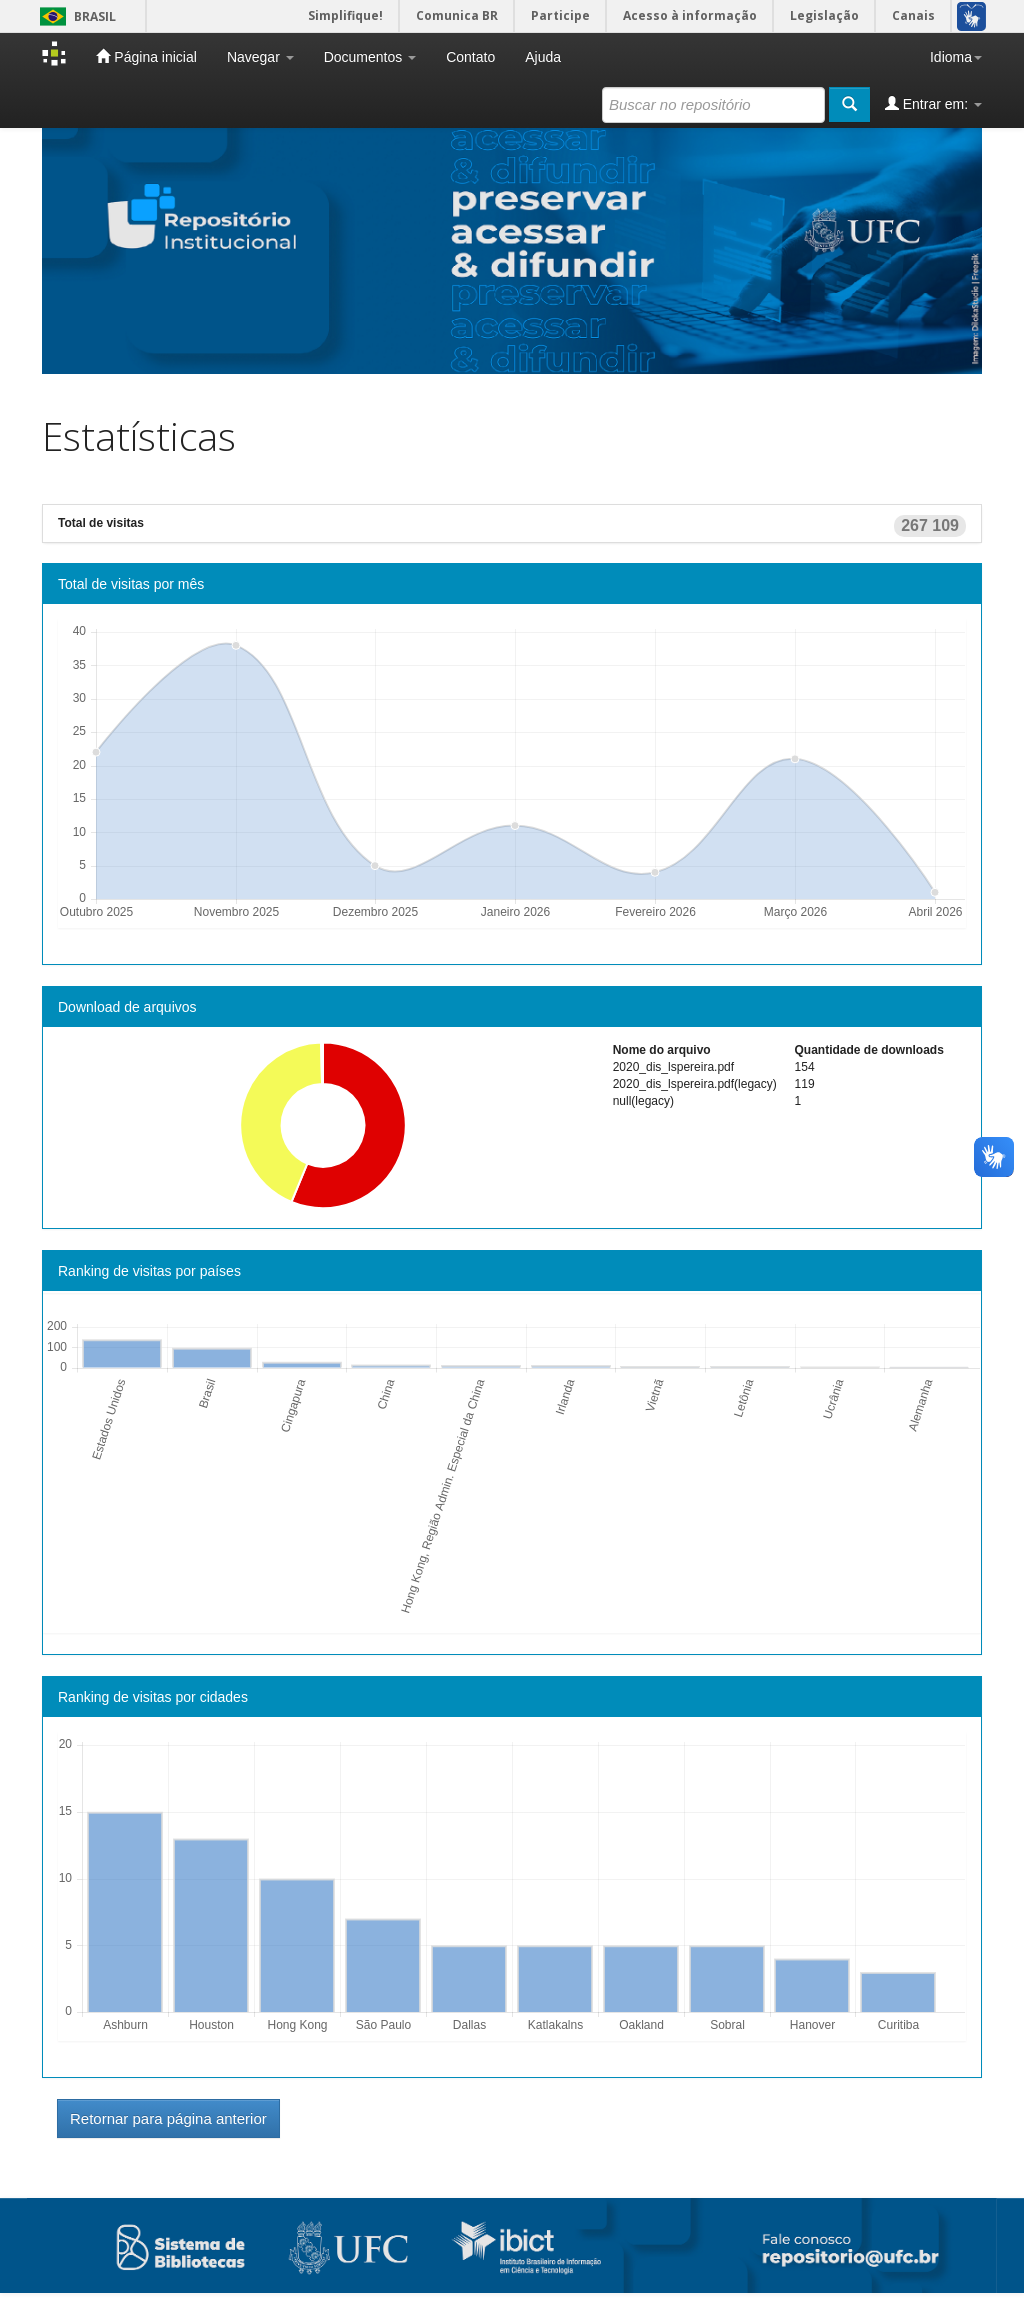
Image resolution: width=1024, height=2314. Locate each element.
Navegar (260, 57)
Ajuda (543, 57)
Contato (470, 57)
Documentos (370, 57)
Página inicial (146, 56)
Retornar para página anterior (168, 2118)
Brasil (74, 16)
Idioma (956, 57)
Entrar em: (933, 103)
